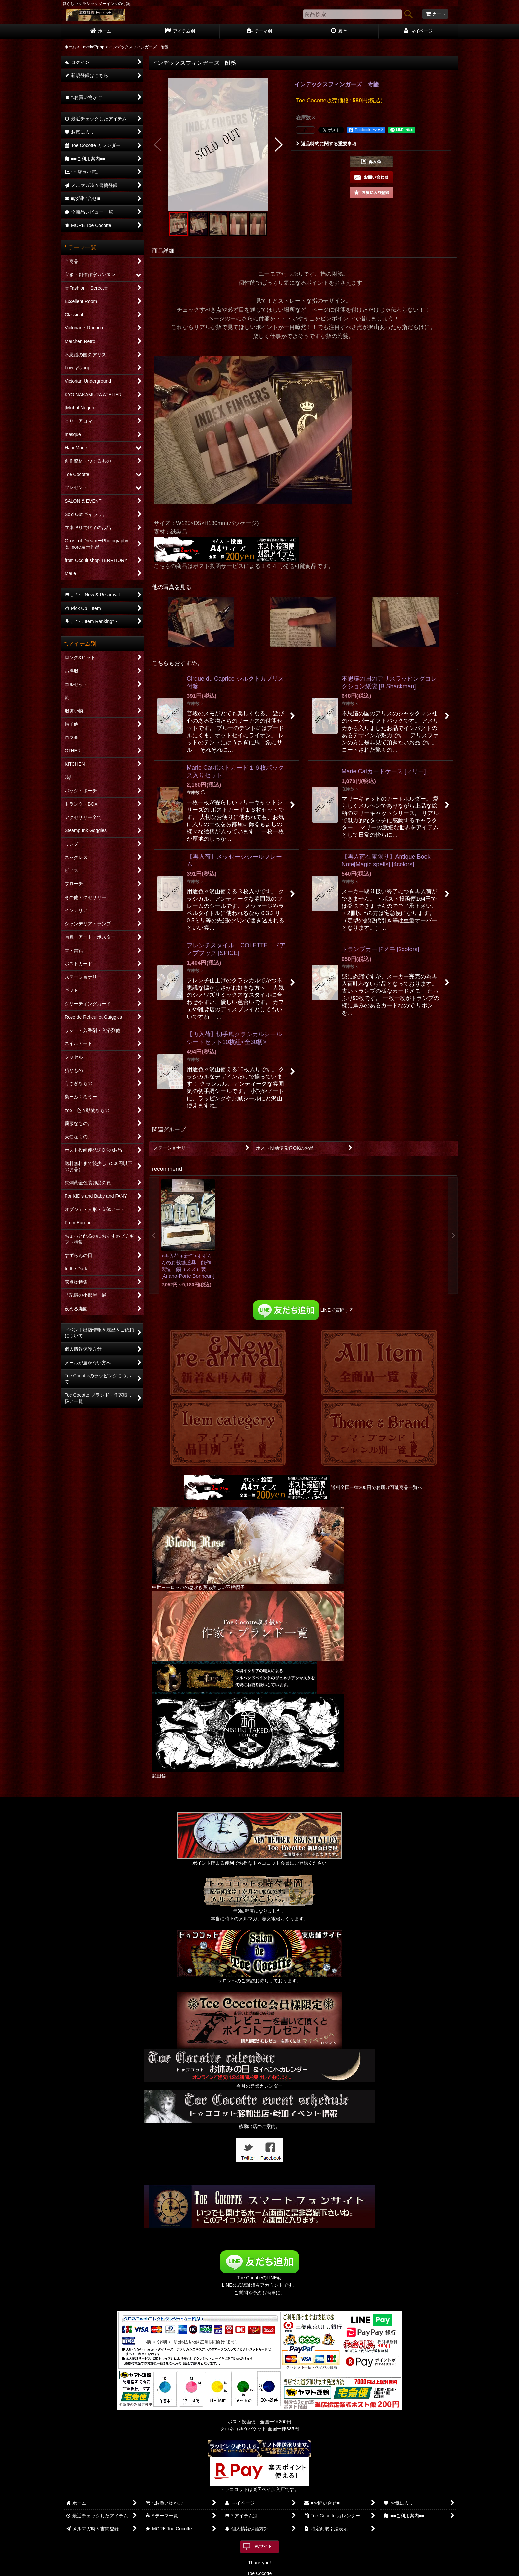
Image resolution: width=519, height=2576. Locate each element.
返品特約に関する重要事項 (326, 143)
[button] (158, 144)
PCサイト (263, 2546)
